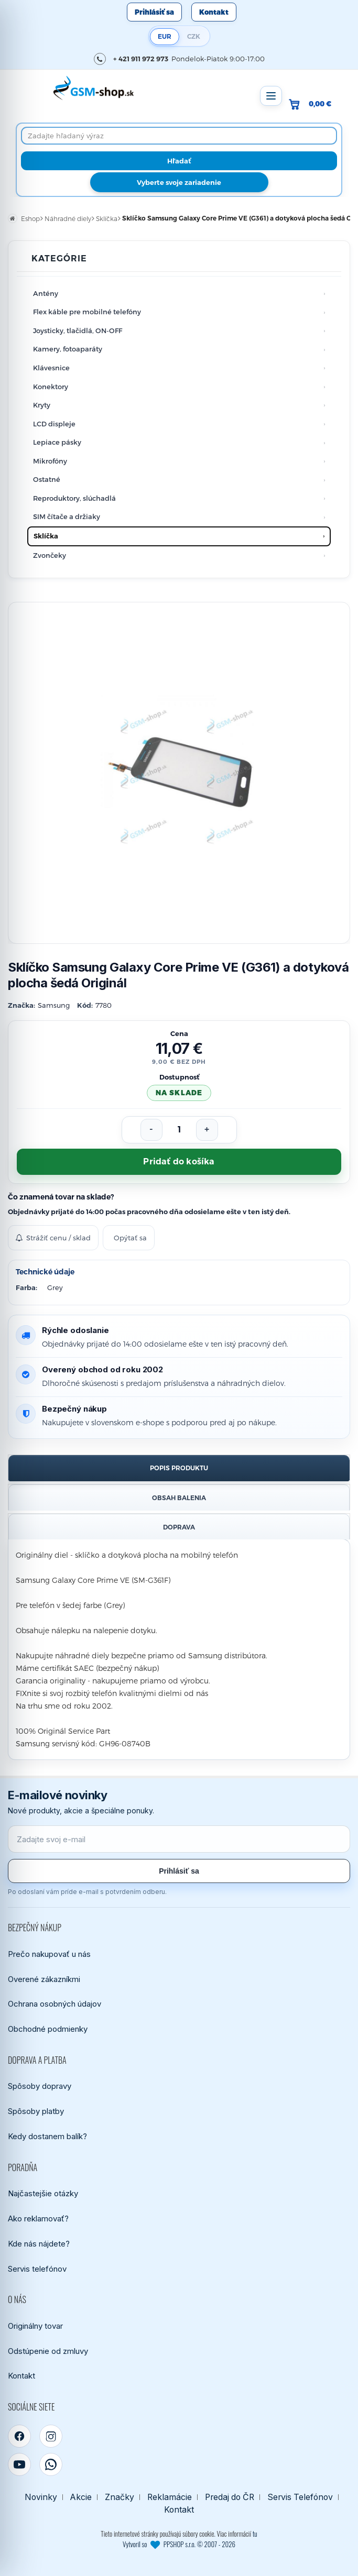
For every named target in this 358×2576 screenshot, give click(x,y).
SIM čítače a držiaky (66, 516)
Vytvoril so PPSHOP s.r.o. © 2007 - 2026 (179, 2544)
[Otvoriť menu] (271, 96)
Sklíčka (46, 536)
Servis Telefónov (300, 2497)
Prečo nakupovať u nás (49, 1954)
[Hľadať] (179, 160)
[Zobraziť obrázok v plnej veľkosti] (179, 773)
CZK (193, 36)
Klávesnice (51, 368)
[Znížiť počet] (151, 1130)
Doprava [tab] (179, 1527)
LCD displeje (54, 424)
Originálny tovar (35, 2326)
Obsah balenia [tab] (179, 1498)
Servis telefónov (37, 2269)
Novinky (41, 2497)
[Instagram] (50, 2436)
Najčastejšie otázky (43, 2193)
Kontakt (214, 12)
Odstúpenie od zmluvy (48, 2351)
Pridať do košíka (178, 1161)
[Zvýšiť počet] (207, 1130)
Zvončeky (49, 555)
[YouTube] (19, 2464)
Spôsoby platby (36, 2111)
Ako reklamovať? (38, 2218)
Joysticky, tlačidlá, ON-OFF (77, 330)
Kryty (41, 405)
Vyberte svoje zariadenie (179, 182)
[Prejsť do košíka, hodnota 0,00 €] (314, 104)
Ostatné (46, 479)
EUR (164, 36)
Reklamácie (169, 2497)
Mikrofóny (50, 461)
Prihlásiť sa (154, 12)
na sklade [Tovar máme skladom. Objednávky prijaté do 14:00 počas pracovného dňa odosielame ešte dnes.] (179, 1092)
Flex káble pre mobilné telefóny (87, 311)
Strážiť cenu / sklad (53, 1238)
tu (255, 2533)
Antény (45, 293)
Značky (119, 2497)
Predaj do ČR (229, 2497)
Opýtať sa (130, 1238)
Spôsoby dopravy (39, 2086)
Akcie (81, 2497)
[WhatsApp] (50, 2464)
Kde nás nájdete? (39, 2244)
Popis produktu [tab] (179, 1468)
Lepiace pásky (57, 442)
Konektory (50, 386)
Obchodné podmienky (48, 2029)
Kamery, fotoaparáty (67, 349)
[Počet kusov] (179, 1130)
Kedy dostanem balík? (47, 2136)
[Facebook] (19, 2436)
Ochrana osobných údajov (54, 2004)
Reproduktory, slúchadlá (74, 498)
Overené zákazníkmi (44, 1979)
